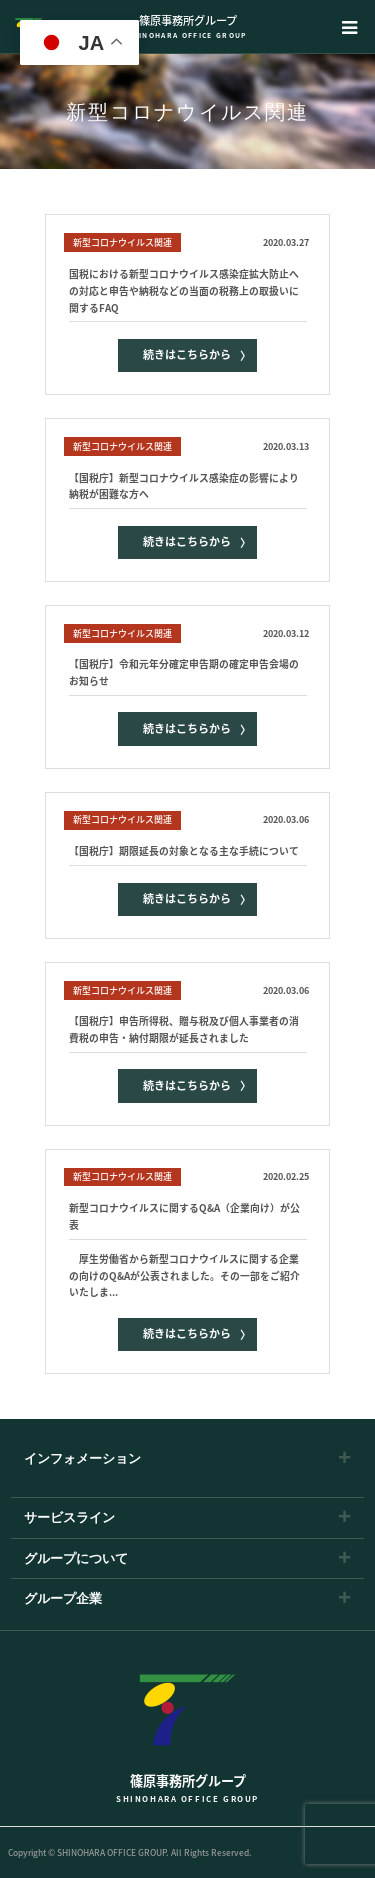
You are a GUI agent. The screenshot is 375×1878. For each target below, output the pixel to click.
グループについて (76, 1558)
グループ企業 (63, 1598)
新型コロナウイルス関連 (122, 242)
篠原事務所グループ (187, 26)
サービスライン (69, 1517)
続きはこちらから (187, 354)
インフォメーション (82, 1458)
